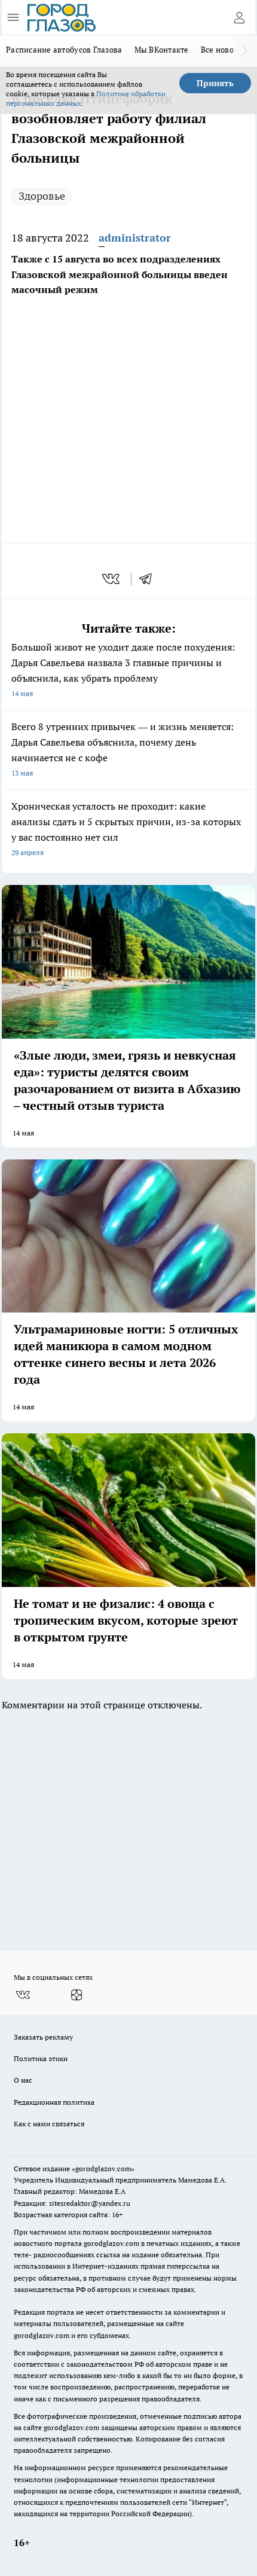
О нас (23, 2080)
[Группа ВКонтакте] (23, 1995)
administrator (135, 238)
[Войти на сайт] (239, 17)
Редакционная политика (54, 2102)
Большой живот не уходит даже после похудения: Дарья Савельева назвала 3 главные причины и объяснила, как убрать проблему (128, 671)
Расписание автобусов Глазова (64, 49)
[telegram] (149, 578)
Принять (215, 83)
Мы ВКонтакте (161, 49)
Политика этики (41, 2058)
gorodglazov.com (111, 2243)
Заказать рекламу (43, 2036)
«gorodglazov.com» (103, 2168)
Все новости (223, 49)
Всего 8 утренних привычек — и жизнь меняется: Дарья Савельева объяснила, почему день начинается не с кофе (128, 751)
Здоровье (42, 196)
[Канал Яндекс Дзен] (76, 1995)
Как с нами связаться (49, 2123)
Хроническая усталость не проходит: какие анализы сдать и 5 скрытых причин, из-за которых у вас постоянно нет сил (128, 830)
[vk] (112, 578)
